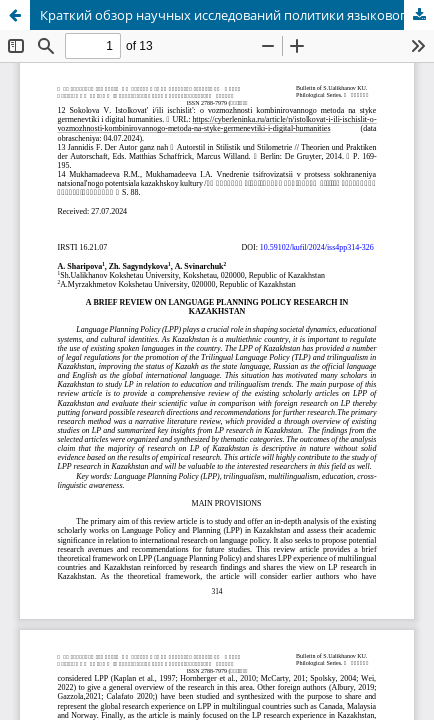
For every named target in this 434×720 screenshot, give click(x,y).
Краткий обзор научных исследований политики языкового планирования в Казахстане (237, 15)
